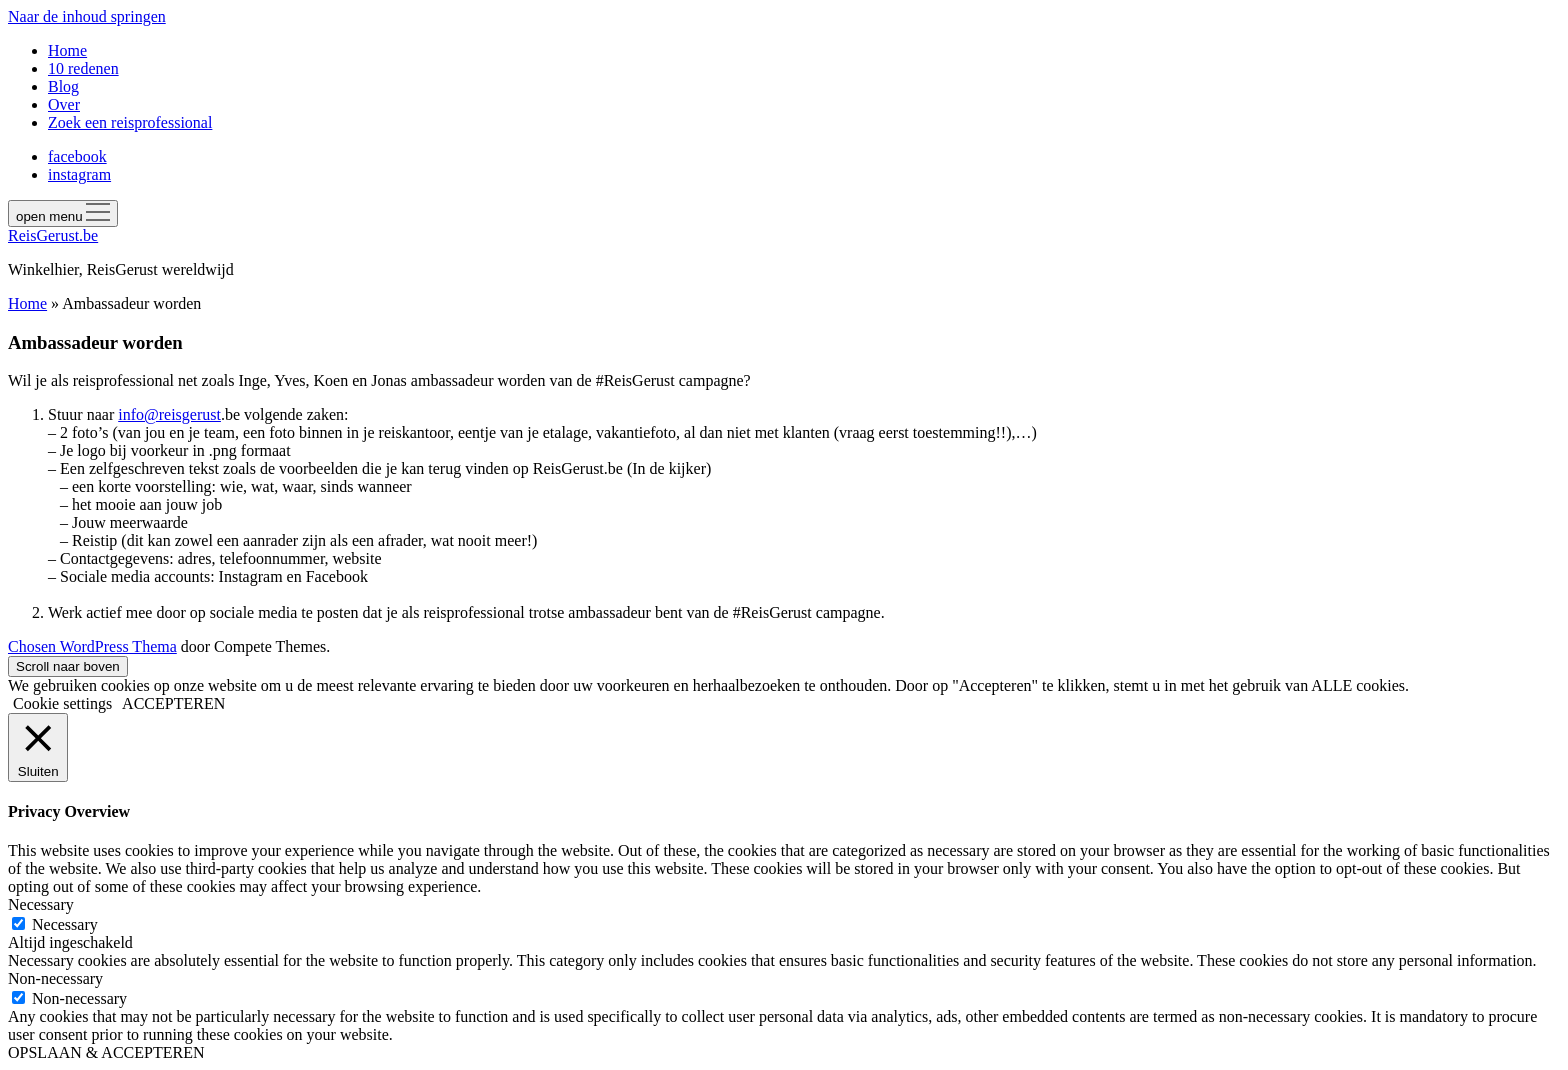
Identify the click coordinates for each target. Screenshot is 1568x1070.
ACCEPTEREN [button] (173, 703)
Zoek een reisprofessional (130, 122)
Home (67, 50)
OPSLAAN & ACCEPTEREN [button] (106, 1052)
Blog (63, 86)
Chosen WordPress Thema (92, 646)
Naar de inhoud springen (87, 16)
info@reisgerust (169, 414)
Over (64, 104)
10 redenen (83, 68)
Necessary (65, 924)
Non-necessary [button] (55, 978)
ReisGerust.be (53, 235)
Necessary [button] (41, 904)
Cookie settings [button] (62, 703)
